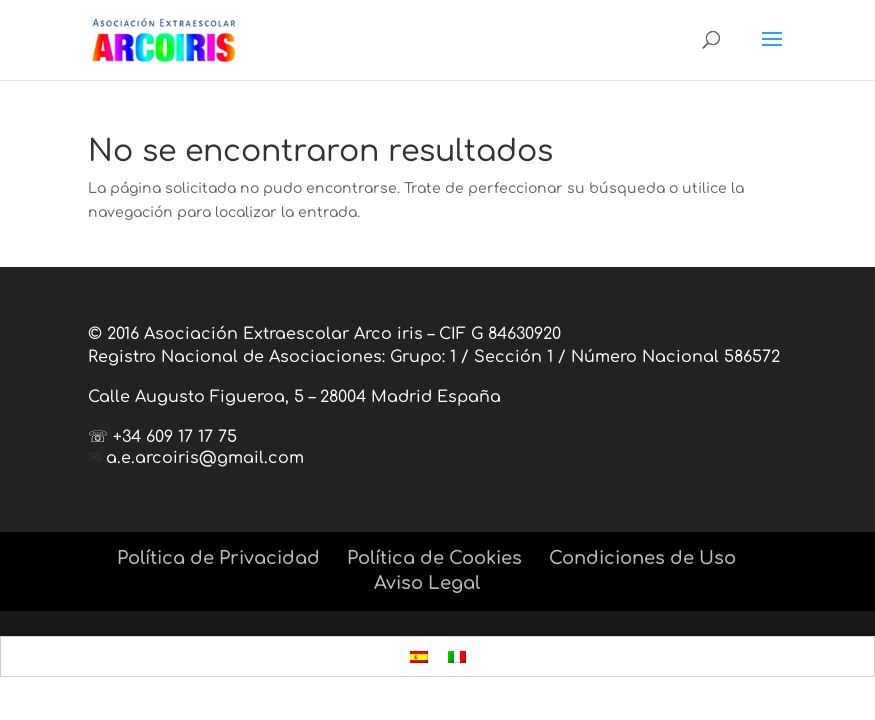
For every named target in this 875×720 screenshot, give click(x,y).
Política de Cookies (434, 558)
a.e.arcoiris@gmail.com (205, 458)
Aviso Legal (427, 583)
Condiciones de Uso (642, 558)
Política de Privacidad (218, 558)
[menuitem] (419, 656)
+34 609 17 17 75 (175, 437)
